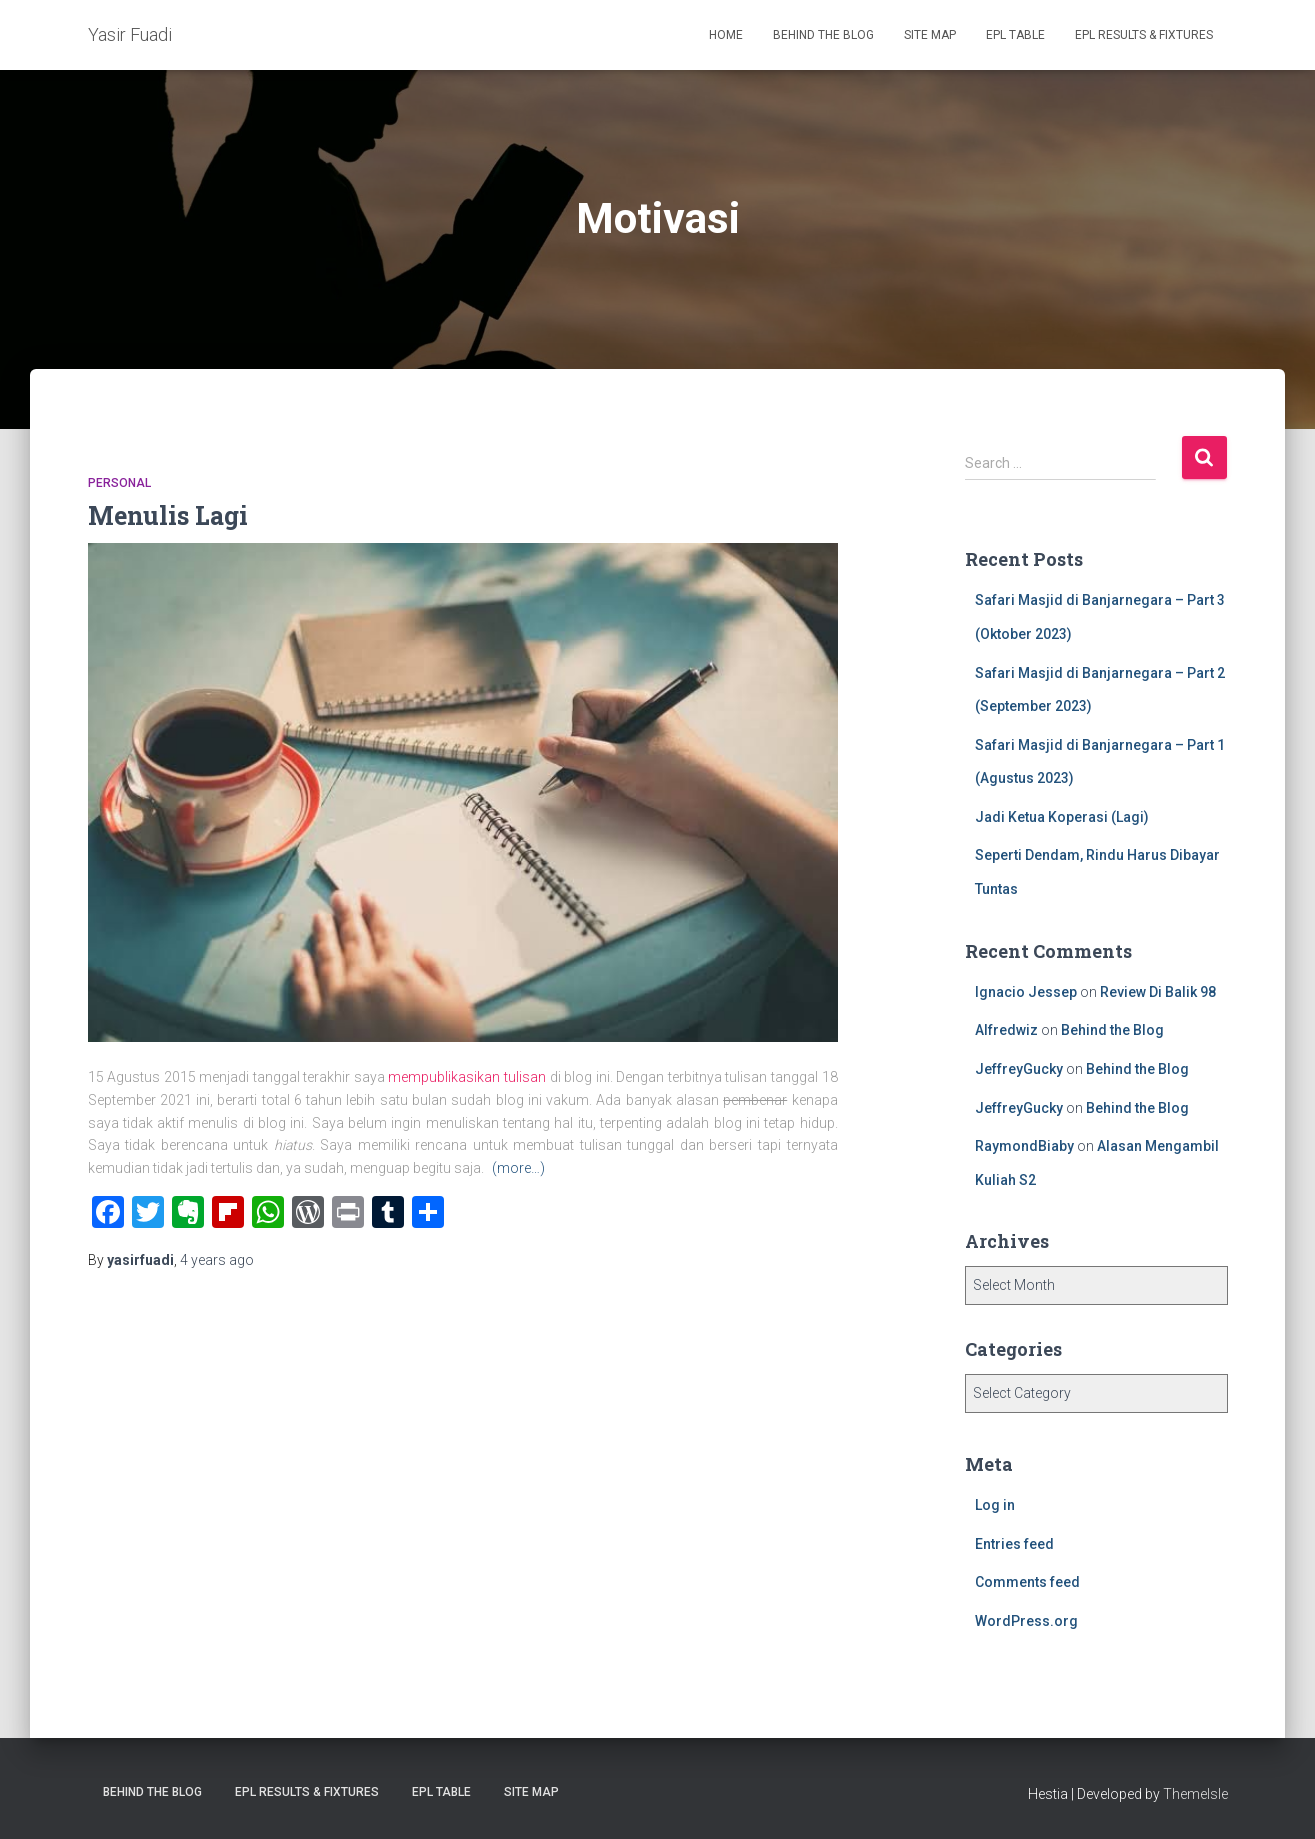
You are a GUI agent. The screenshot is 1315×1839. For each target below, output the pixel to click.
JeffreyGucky (1019, 1069)
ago (217, 1260)
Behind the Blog (823, 35)
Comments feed (1027, 1582)
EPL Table (1015, 35)
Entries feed (1014, 1544)
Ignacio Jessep (1026, 992)
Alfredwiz (1006, 1030)
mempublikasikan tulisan (467, 1077)
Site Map (930, 35)
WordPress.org (1026, 1621)
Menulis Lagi (168, 515)
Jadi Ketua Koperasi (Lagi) (1062, 817)
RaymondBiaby (1024, 1146)
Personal (119, 483)
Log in (995, 1505)
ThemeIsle (1195, 1794)
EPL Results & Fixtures (1144, 35)
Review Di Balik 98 (1158, 992)
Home (726, 35)
